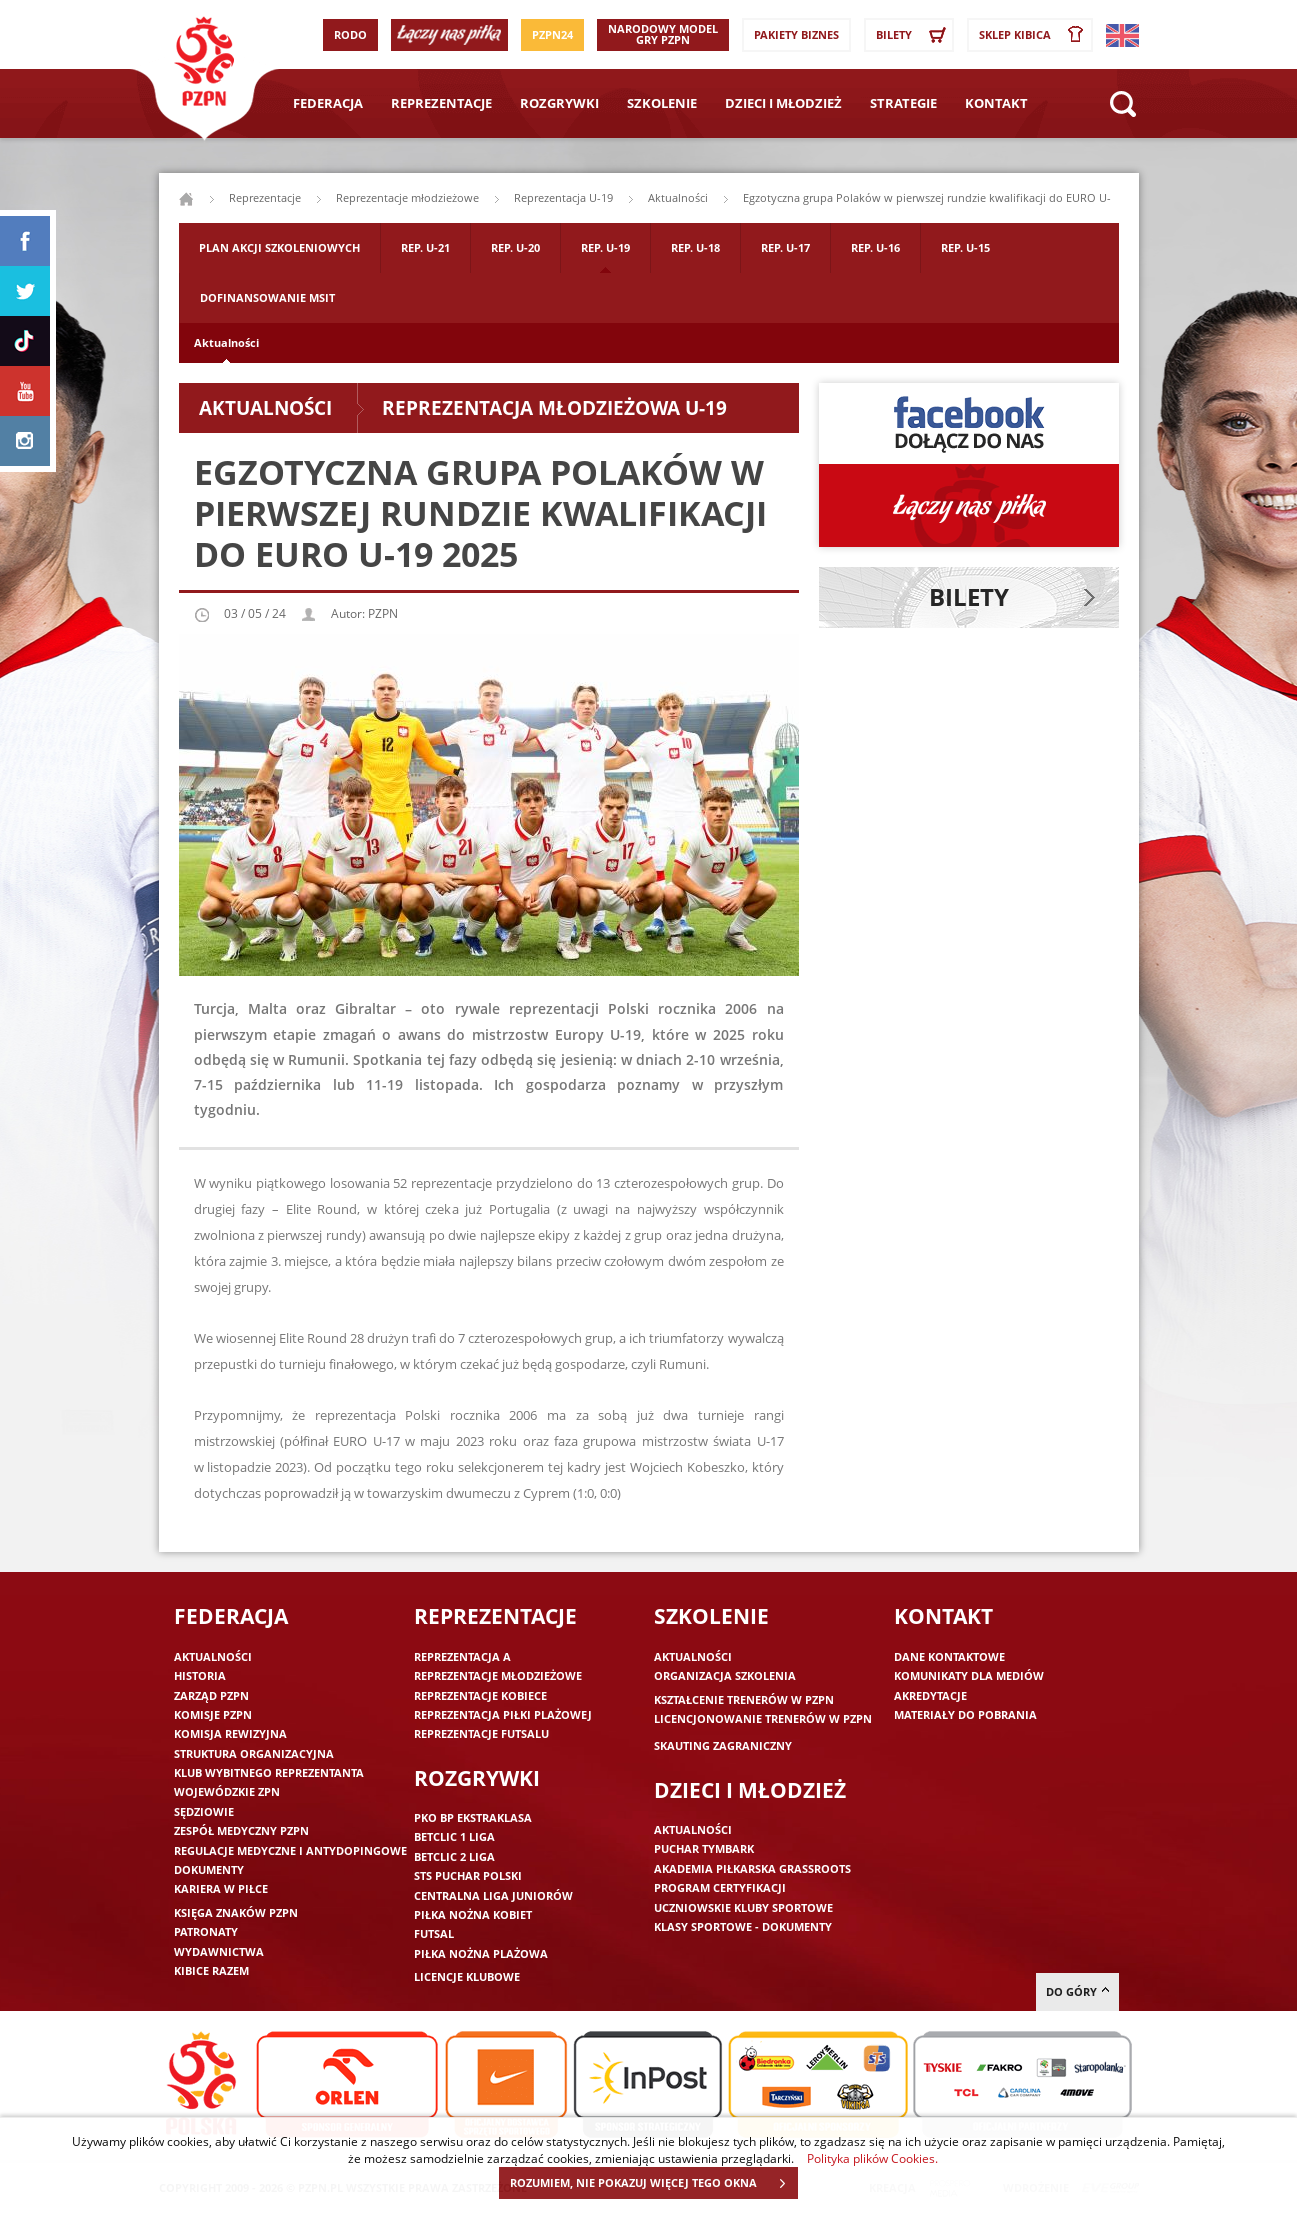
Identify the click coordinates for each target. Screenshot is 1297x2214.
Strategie (903, 103)
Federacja (328, 103)
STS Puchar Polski (468, 1875)
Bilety (914, 35)
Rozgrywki (559, 103)
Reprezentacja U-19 (563, 197)
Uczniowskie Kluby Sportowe (743, 1907)
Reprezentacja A (462, 1656)
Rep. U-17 (785, 247)
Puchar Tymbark (704, 1848)
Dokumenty (209, 1869)
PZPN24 (552, 34)
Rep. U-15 (965, 247)
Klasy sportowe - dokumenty (743, 1926)
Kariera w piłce (221, 1888)
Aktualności (226, 342)
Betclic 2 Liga (454, 1856)
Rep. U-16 (875, 247)
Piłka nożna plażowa (481, 1953)
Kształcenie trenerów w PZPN (744, 1699)
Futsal (434, 1933)
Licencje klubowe (467, 1976)
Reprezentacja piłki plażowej (503, 1714)
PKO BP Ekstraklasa (473, 1817)
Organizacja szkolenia (725, 1675)
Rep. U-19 (605, 247)
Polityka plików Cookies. (872, 2158)
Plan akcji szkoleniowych (279, 247)
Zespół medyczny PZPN (241, 1830)
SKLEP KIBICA (1035, 35)
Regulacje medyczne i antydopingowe (290, 1850)
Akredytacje (930, 1695)
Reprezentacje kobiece (480, 1695)
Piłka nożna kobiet (473, 1914)
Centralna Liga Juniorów (493, 1895)
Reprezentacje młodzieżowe (407, 197)
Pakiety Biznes (796, 34)
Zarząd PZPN (211, 1695)
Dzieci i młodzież (783, 103)
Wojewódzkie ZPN (227, 1791)
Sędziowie (204, 1811)
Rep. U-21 (425, 247)
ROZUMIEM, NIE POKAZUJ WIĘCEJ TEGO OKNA (653, 2183)
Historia (200, 1675)
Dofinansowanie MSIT (267, 297)
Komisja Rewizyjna (230, 1733)
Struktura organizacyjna (254, 1753)
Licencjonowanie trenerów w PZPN (763, 1718)
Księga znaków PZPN (236, 1912)
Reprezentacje (441, 103)
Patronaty (206, 1931)
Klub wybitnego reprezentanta (269, 1772)
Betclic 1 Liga (454, 1836)
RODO (350, 34)
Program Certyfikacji (720, 1887)
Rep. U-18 (695, 247)
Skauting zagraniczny (723, 1745)
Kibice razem (211, 1970)
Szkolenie (662, 103)
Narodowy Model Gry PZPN (663, 34)
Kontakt (996, 103)
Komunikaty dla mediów (969, 1675)
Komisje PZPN (213, 1714)
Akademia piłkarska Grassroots (752, 1868)
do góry (1077, 1991)
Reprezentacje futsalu (481, 1733)
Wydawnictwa (219, 1951)
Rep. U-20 (515, 247)
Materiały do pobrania (965, 1714)
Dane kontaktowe (949, 1656)
